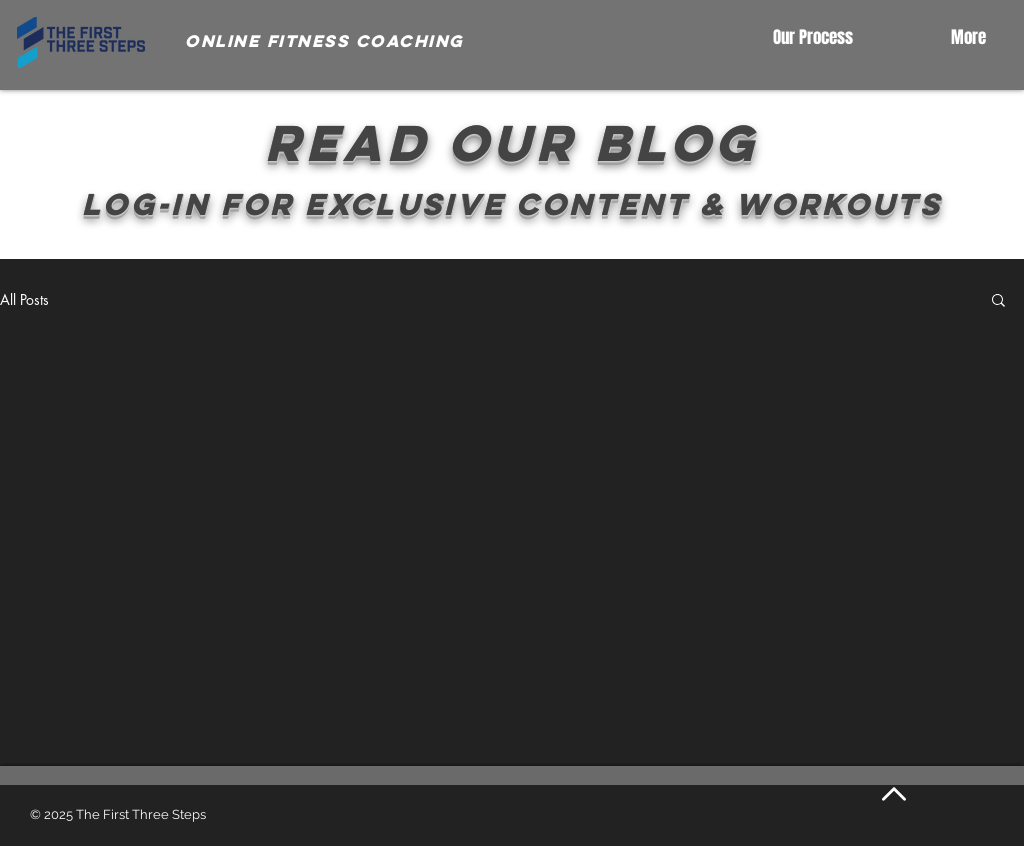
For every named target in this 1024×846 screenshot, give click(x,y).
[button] (998, 301)
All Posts (24, 299)
